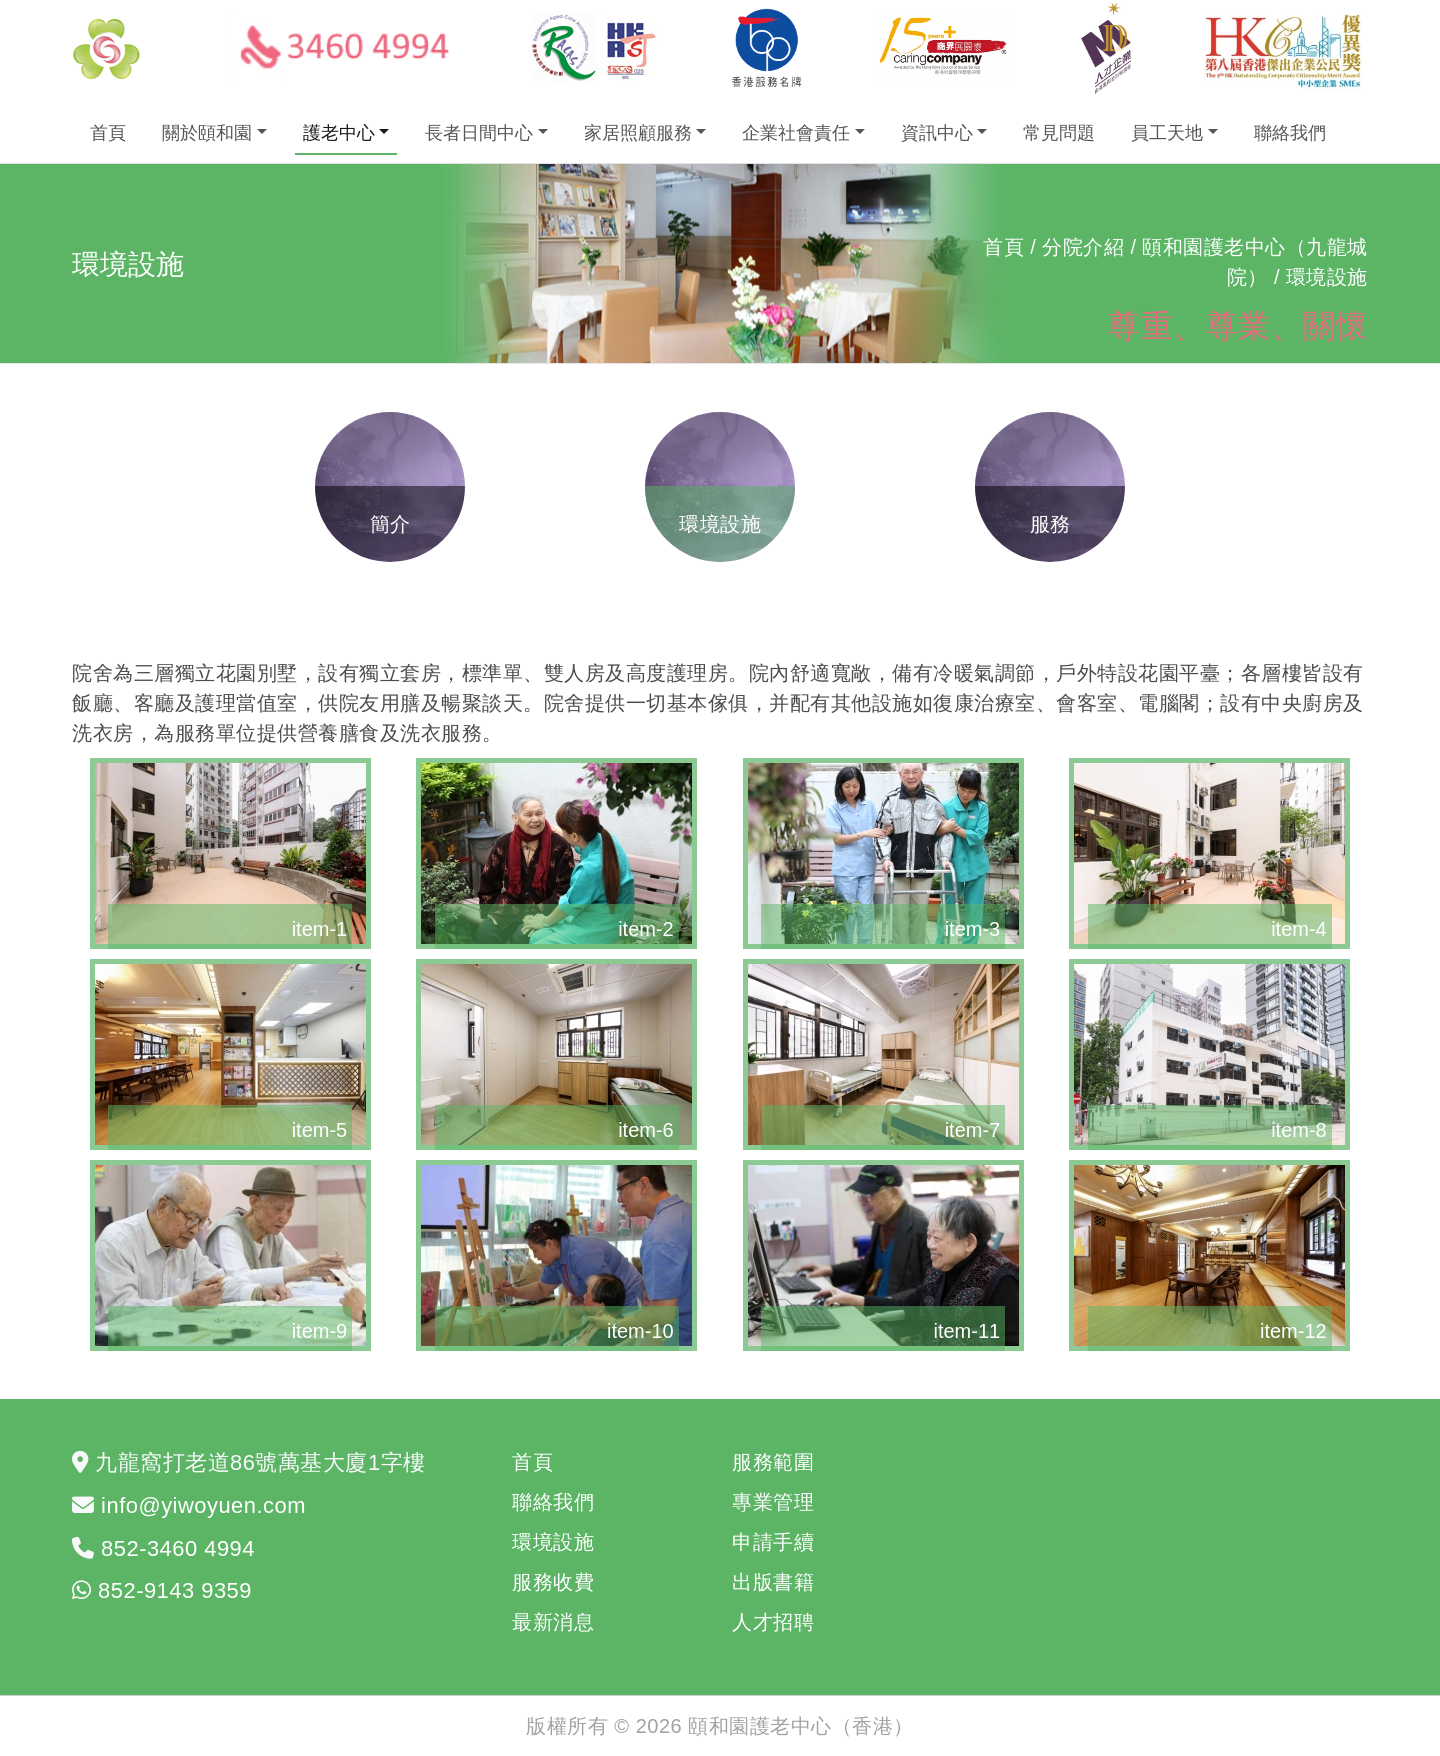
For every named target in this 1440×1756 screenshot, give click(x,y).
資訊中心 (937, 133)
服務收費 (553, 1582)
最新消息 (553, 1622)
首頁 (108, 133)
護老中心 (339, 133)
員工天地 (1167, 133)
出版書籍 (773, 1582)
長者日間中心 (479, 133)
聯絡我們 (1290, 133)
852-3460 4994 (178, 1548)
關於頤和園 (207, 133)
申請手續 (773, 1542)
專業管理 (773, 1502)
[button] (230, 853)
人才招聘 (773, 1622)
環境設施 (553, 1542)
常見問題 (1059, 133)
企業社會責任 (796, 133)
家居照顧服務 (638, 133)
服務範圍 (773, 1462)
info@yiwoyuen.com (203, 1505)
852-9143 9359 (175, 1590)
